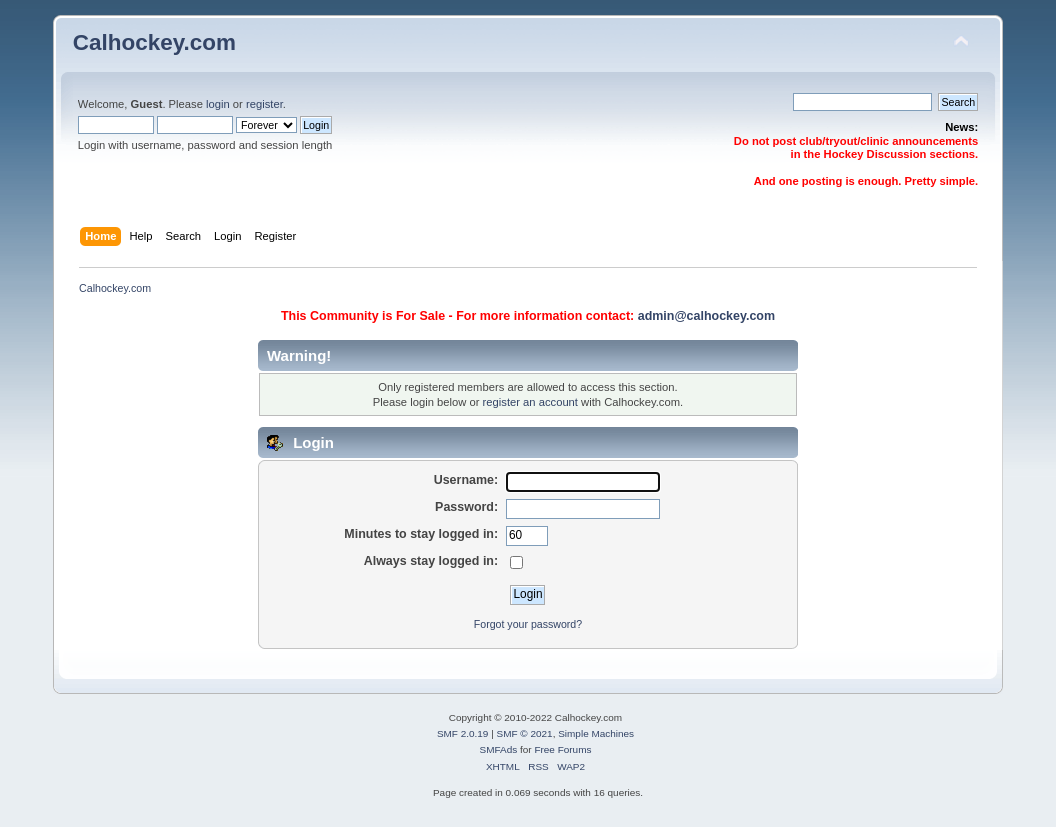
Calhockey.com (154, 42)
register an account (530, 402)
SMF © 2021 (525, 733)
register (264, 104)
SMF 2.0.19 (463, 733)
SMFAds (499, 749)
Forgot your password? (528, 624)
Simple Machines (596, 733)
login (218, 104)
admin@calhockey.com (706, 316)
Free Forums (562, 749)
